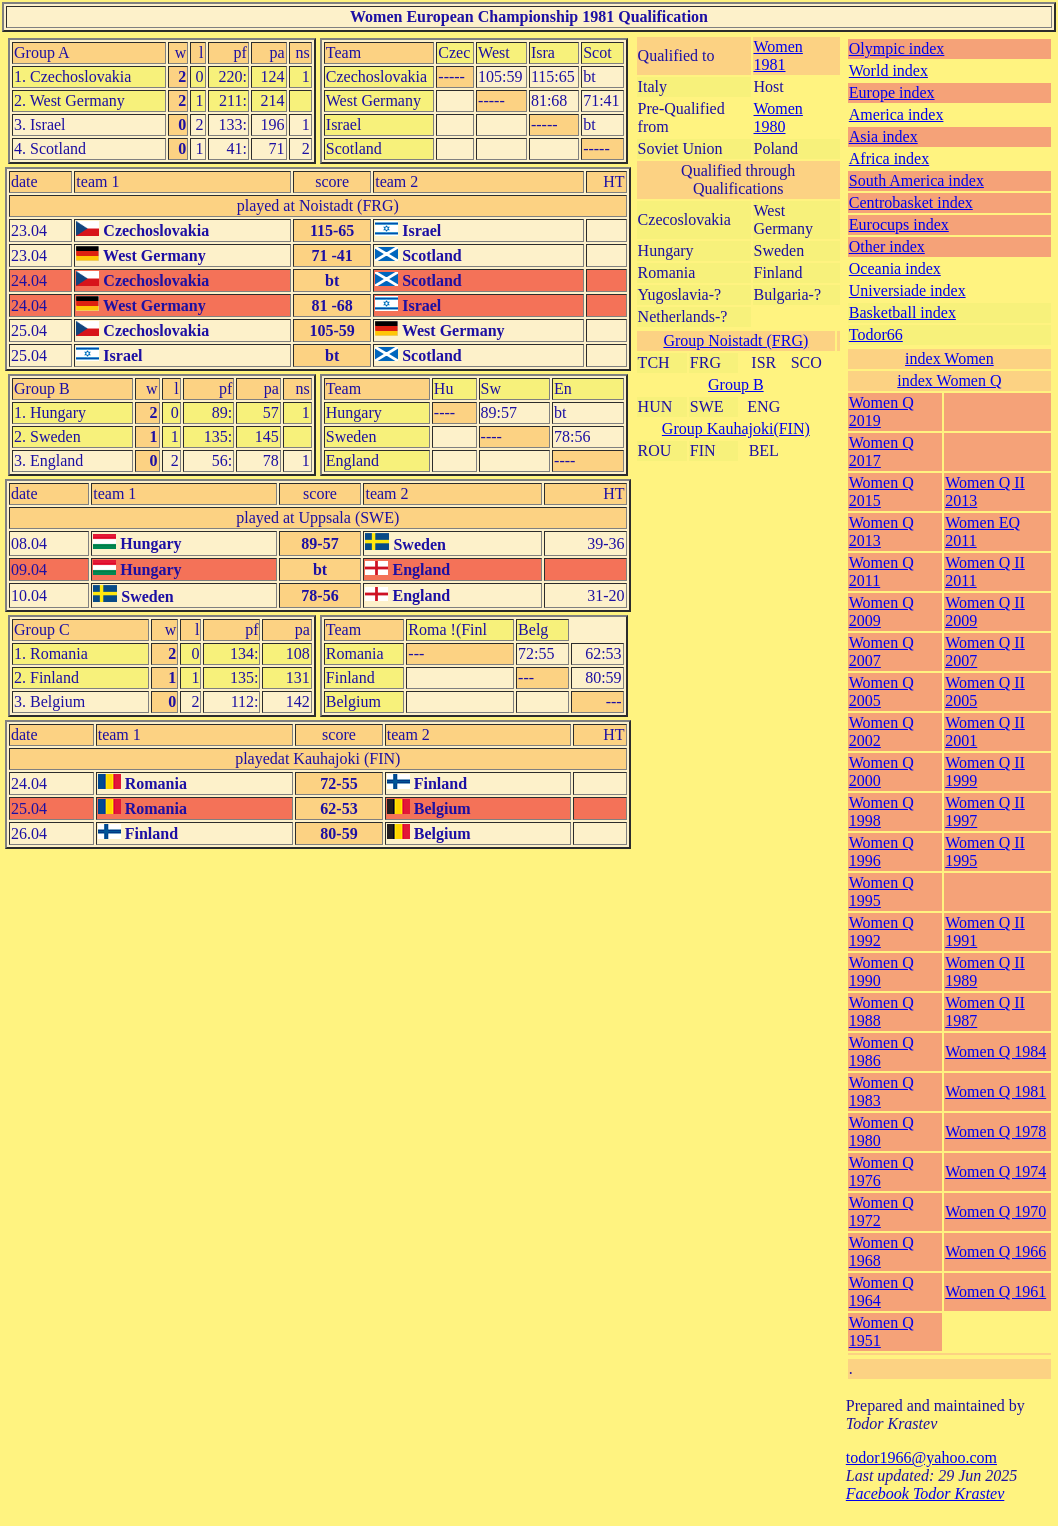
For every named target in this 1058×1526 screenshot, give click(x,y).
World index (888, 70)
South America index (916, 180)
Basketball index (902, 312)
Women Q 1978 (995, 1131)
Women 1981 (778, 55)
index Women (949, 358)
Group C (42, 629)
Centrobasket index (911, 202)
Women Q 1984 (995, 1051)
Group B (42, 388)
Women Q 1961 (995, 1291)
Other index (887, 246)
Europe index (892, 92)
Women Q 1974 (995, 1171)
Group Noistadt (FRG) (735, 340)
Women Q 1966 (995, 1251)
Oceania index (895, 268)
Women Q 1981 (995, 1091)
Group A (42, 52)
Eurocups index (899, 224)
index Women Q (949, 380)
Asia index (883, 136)
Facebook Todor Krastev (925, 1493)
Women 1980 (778, 117)
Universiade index (907, 290)
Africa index (889, 158)
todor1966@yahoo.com (921, 1457)
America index (896, 114)
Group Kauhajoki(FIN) (736, 428)
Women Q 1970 (995, 1211)
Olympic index (897, 48)
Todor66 (876, 334)
